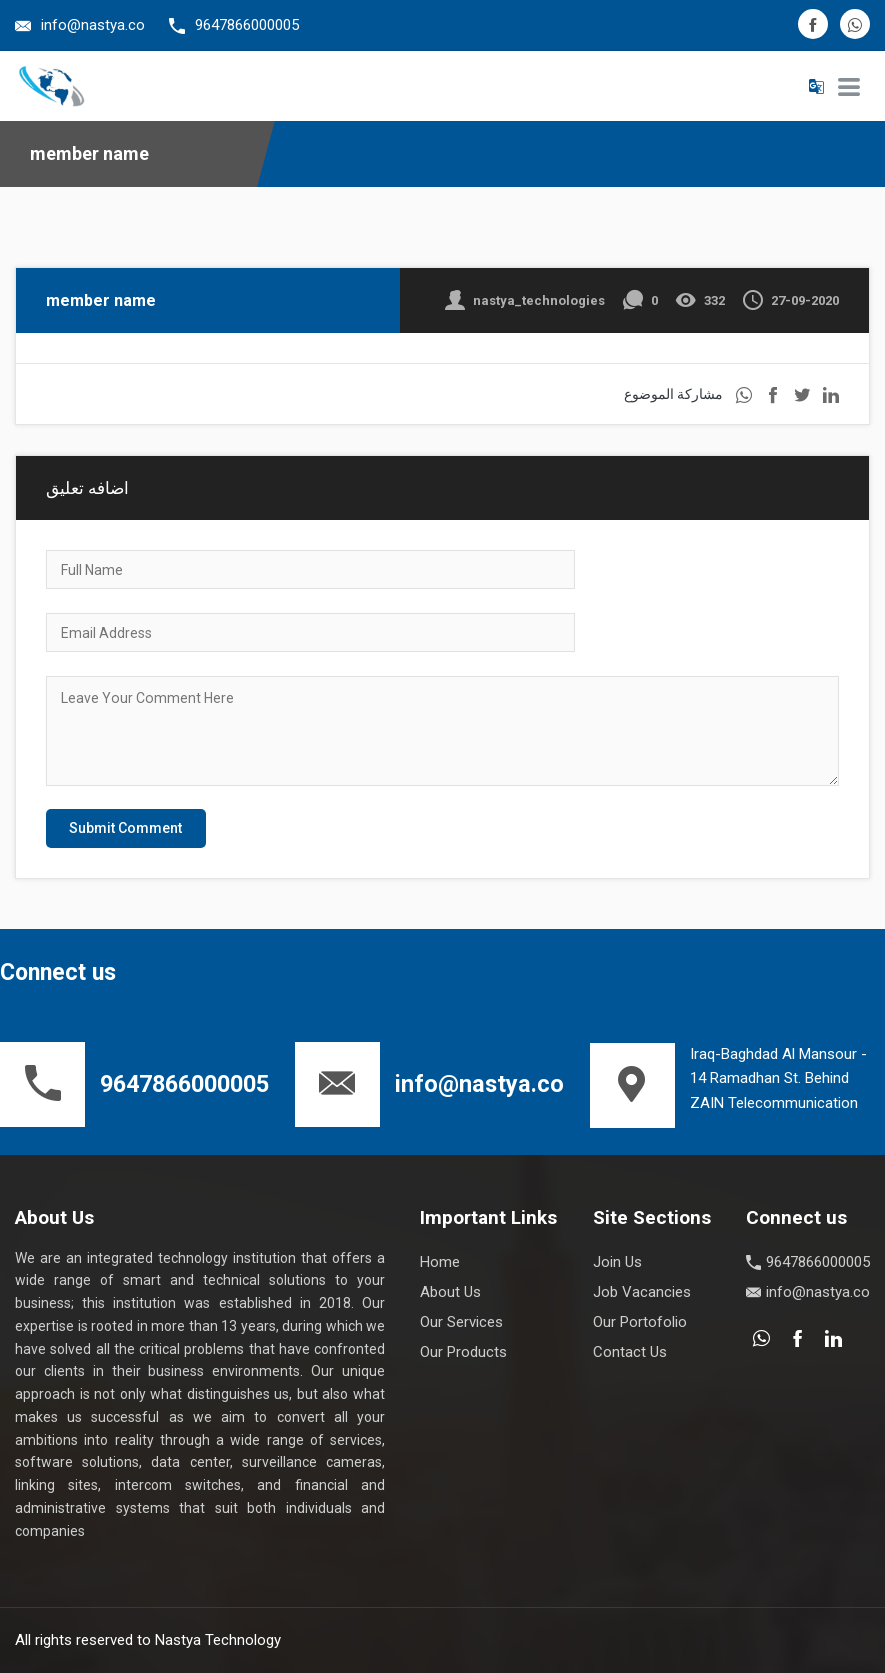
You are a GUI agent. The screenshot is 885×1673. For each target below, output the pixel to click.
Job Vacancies (642, 1292)
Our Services (461, 1322)
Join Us (617, 1262)
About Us (450, 1292)
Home (440, 1262)
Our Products (463, 1352)
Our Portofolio (640, 1322)
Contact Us (630, 1352)
